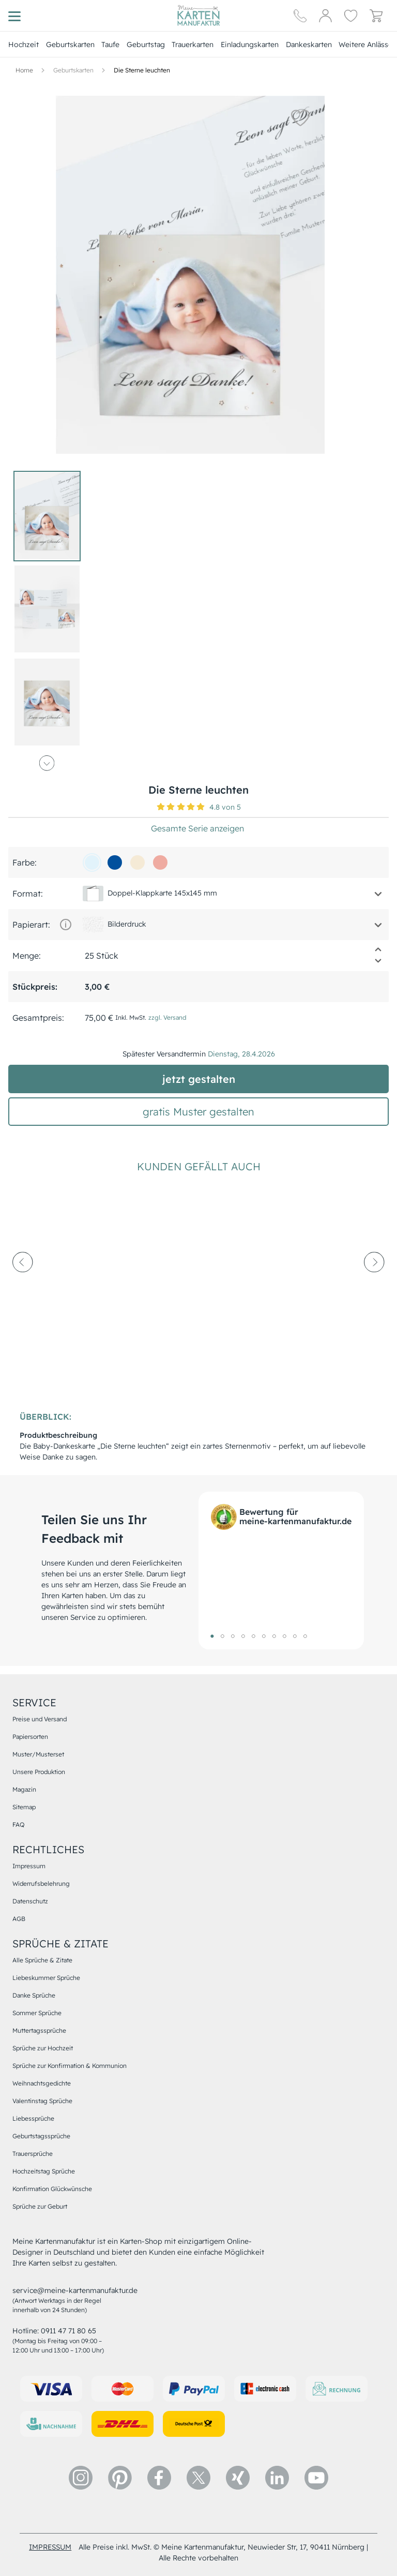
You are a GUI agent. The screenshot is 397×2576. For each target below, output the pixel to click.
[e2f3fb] (92, 862)
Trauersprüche (32, 2153)
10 (305, 1636)
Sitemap (24, 1807)
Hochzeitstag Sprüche (43, 2171)
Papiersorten (30, 1736)
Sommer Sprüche (37, 2013)
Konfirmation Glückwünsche (52, 2189)
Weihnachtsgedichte (41, 2083)
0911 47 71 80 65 (68, 2330)
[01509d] (114, 862)
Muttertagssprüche (39, 2030)
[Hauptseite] (198, 15)
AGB (18, 1919)
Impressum (28, 1866)
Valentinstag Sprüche (42, 2101)
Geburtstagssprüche (41, 2136)
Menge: (26, 955)
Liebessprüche (33, 2118)
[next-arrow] (374, 1290)
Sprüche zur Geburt (39, 2206)
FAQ (18, 1824)
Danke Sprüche (33, 1995)
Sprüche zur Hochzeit (42, 2048)
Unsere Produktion (38, 1772)
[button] (266, 117)
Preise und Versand (39, 1719)
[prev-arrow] (22, 1290)
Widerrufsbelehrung (41, 1883)
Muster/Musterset (38, 1754)
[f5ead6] (137, 862)
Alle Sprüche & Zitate (42, 1960)
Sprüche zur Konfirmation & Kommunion (69, 2065)
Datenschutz (30, 1901)
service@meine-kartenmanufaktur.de (75, 2290)
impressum (50, 2547)
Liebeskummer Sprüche (46, 1978)
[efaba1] (160, 862)
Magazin (24, 1789)
